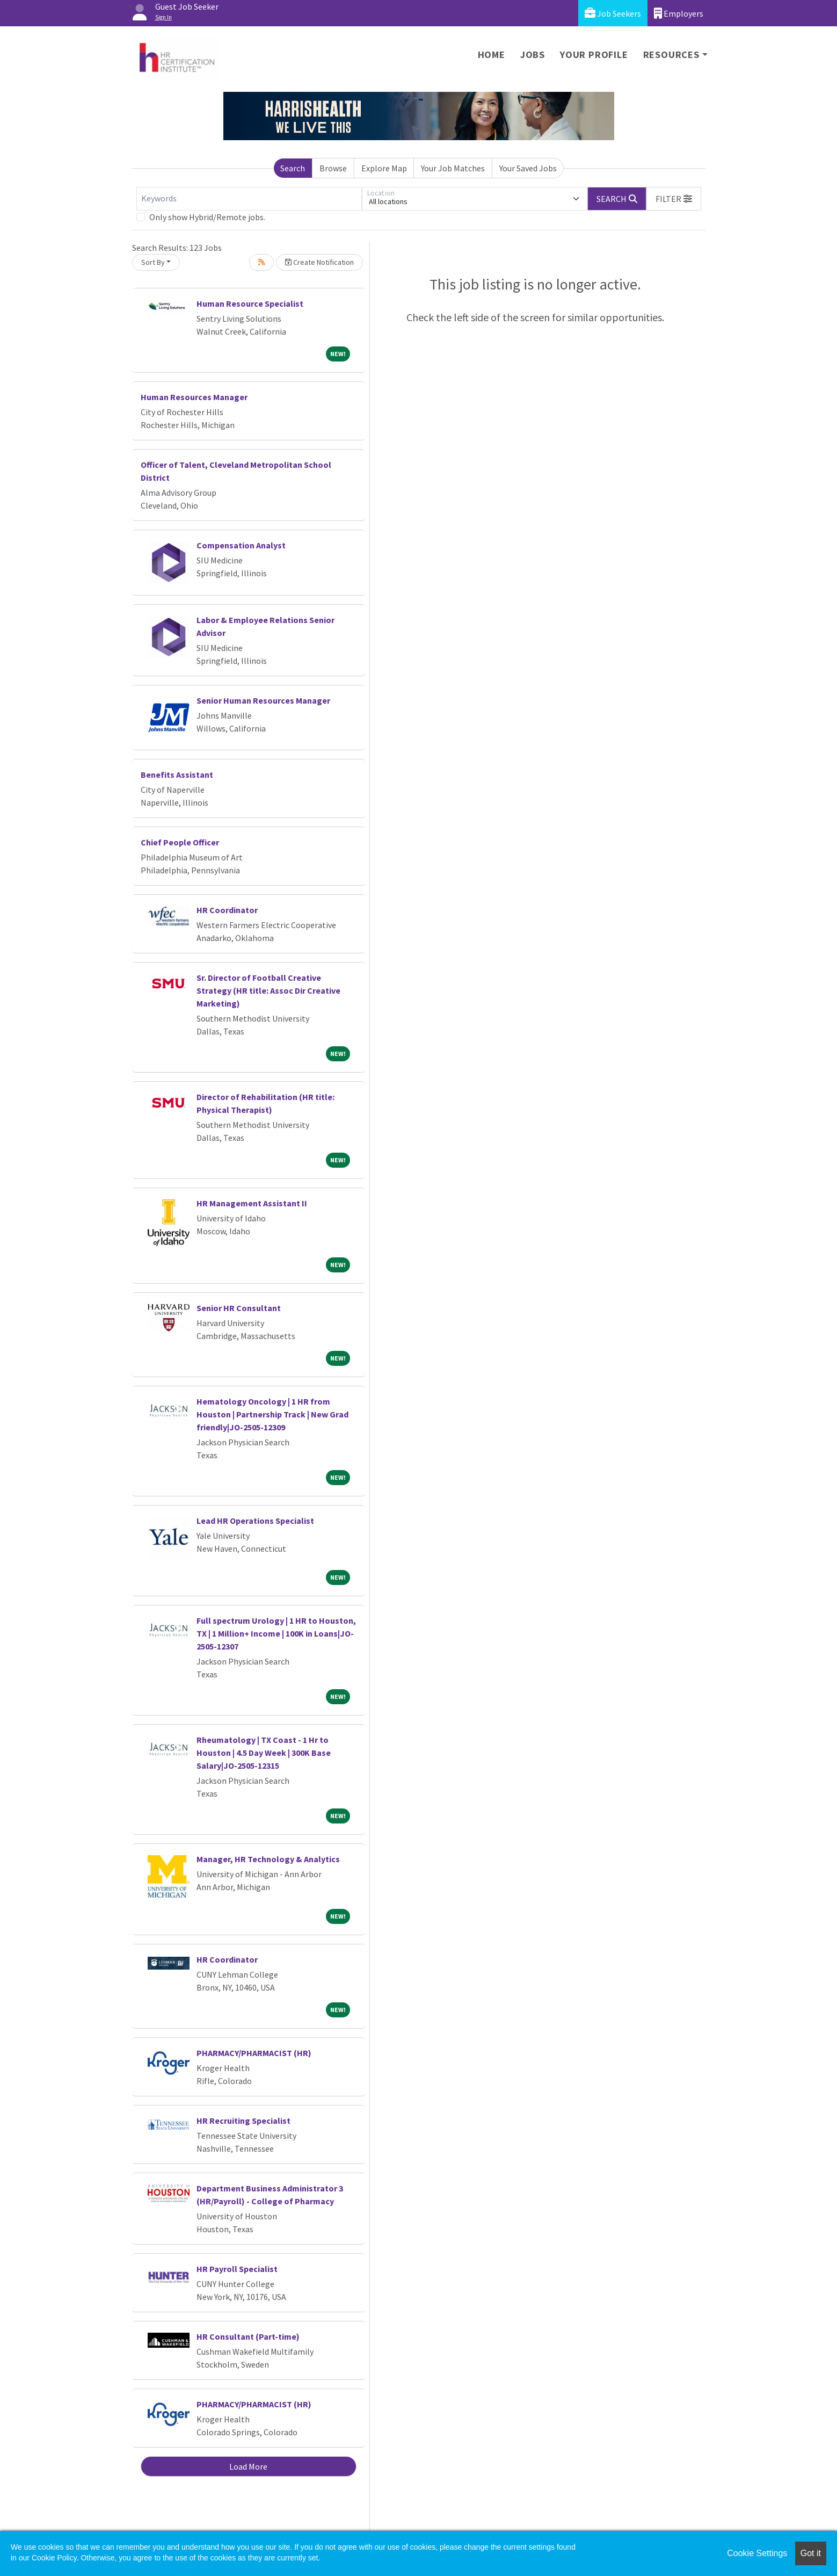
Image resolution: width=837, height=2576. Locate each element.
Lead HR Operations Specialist (255, 1520)
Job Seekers (613, 13)
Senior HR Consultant (238, 1308)
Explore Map (384, 168)
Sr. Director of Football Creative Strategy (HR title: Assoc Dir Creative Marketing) (268, 990)
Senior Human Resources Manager (263, 700)
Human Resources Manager (194, 397)
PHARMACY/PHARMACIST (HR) (253, 2052)
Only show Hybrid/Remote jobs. (207, 217)
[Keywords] (249, 199)
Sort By (153, 262)
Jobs (532, 54)
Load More (248, 2466)
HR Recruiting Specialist (243, 2120)
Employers (678, 13)
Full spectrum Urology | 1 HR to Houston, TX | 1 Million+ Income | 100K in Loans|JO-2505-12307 (276, 1633)
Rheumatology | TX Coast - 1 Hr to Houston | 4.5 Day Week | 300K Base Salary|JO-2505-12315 (263, 1752)
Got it (810, 2553)
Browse (333, 168)
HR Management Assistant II (251, 1203)
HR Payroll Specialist (237, 2268)
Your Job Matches (453, 168)
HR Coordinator (227, 910)
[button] (673, 199)
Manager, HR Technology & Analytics (268, 1859)
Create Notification (319, 262)
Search (292, 168)
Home (491, 54)
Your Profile (594, 54)
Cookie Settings (757, 2553)
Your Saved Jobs (528, 168)
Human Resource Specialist (249, 303)
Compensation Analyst (241, 545)
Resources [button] (671, 54)
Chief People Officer (180, 842)
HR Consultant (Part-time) (248, 2336)
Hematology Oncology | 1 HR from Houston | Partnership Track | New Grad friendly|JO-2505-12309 (272, 1414)
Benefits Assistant (177, 774)
